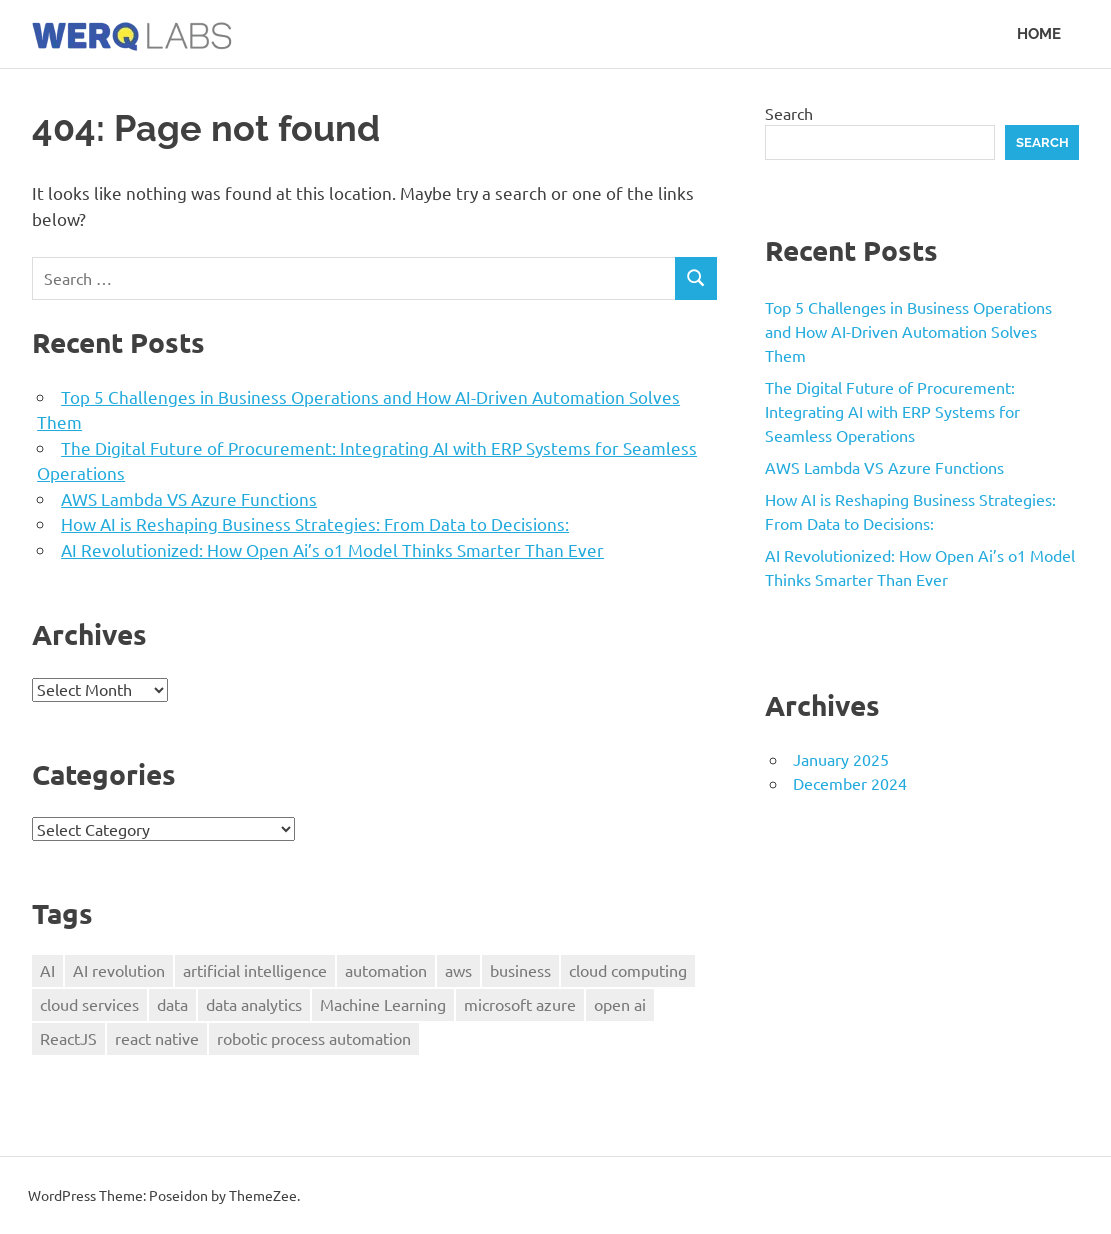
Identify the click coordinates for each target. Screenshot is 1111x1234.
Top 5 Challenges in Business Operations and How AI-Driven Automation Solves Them (908, 331)
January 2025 (841, 759)
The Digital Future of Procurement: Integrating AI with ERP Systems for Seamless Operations (892, 411)
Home (1039, 34)
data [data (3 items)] (172, 1004)
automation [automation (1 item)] (386, 970)
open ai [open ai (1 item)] (620, 1004)
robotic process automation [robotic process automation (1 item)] (314, 1038)
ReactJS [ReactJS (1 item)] (68, 1038)
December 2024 (850, 783)
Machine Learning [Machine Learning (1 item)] (383, 1004)
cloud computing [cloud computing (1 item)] (628, 970)
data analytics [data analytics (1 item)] (254, 1004)
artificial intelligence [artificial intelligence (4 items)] (255, 970)
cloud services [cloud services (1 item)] (89, 1004)
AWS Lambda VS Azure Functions (189, 498)
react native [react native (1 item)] (157, 1038)
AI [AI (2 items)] (47, 970)
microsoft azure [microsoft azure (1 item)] (520, 1004)
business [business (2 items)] (520, 970)
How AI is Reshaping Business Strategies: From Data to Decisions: (315, 523)
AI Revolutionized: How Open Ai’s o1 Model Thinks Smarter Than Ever (332, 549)
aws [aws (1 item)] (458, 970)
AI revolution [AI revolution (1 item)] (119, 970)
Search (789, 113)
